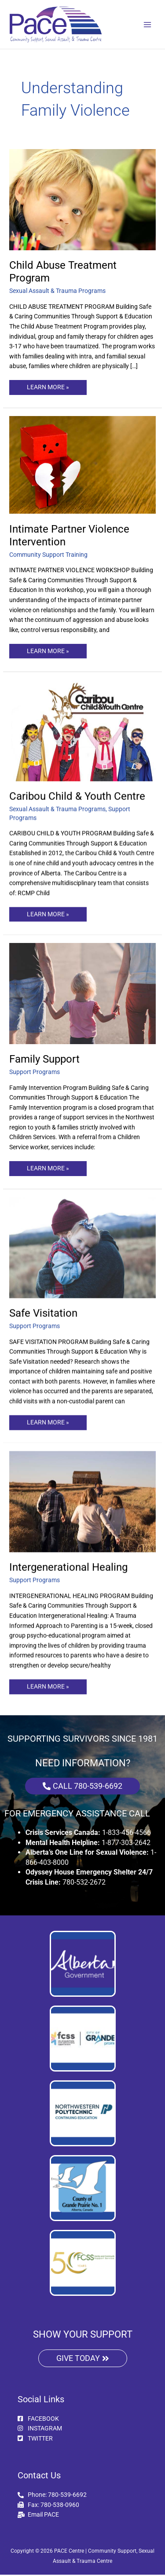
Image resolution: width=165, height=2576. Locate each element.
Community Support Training (48, 554)
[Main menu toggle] (148, 24)
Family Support (44, 1059)
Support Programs (34, 1071)
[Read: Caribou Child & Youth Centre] (82, 729)
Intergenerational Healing (68, 1567)
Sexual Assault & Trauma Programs (57, 290)
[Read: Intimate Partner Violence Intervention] (82, 464)
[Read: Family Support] (82, 992)
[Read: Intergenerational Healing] (82, 1501)
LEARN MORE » (47, 385)
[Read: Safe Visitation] (82, 1247)
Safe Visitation (43, 1313)
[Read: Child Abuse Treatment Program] (82, 199)
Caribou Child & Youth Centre (77, 796)
